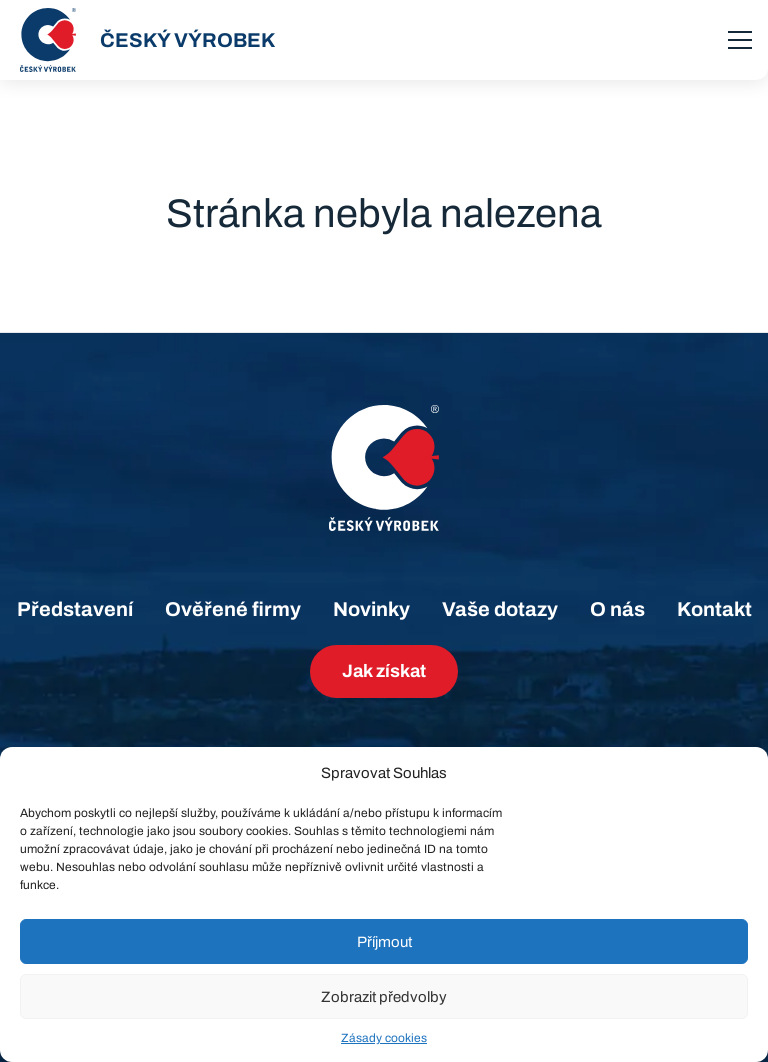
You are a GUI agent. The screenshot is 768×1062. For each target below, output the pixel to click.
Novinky (371, 609)
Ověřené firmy (233, 609)
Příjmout (384, 942)
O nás (617, 609)
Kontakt (714, 609)
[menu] (740, 40)
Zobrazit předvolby (384, 997)
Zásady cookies (384, 1038)
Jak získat (384, 671)
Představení (75, 609)
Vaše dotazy (500, 609)
